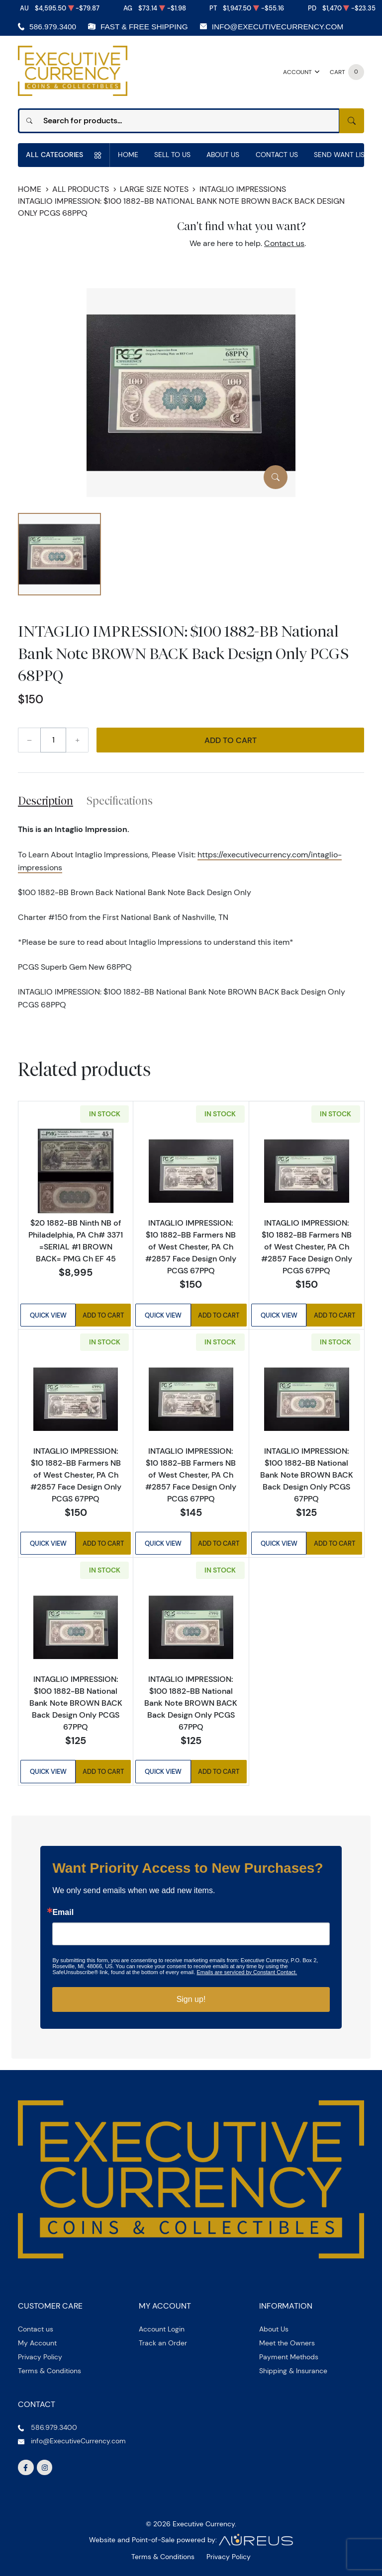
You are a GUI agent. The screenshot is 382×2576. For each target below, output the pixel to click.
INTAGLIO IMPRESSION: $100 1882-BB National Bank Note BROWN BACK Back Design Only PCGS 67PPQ (306, 1474)
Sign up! (191, 1999)
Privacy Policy (40, 2356)
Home (128, 154)
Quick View (48, 1315)
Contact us (284, 243)
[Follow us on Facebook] (26, 2468)
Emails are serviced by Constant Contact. (246, 1972)
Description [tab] (45, 800)
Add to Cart (230, 740)
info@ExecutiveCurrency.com (278, 26)
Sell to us (172, 154)
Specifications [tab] (120, 800)
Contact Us (277, 154)
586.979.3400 (52, 26)
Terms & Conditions (49, 2370)
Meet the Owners (287, 2342)
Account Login (162, 2329)
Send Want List (341, 154)
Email (63, 1912)
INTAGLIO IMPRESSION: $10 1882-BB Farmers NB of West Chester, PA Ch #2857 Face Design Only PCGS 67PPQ (190, 1246)
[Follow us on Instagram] (45, 2468)
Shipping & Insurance (293, 2370)
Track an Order (163, 2342)
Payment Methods (288, 2356)
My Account (37, 2342)
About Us (222, 154)
